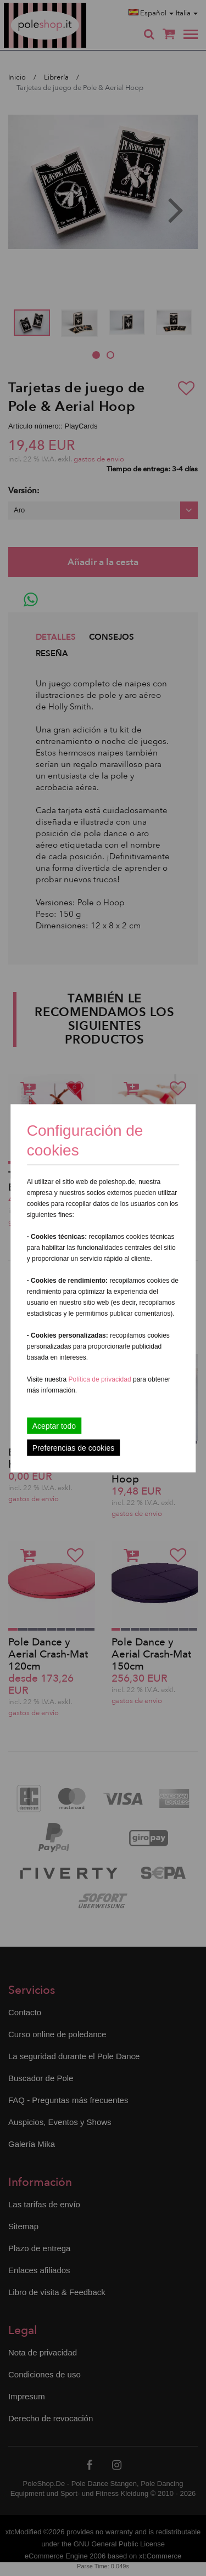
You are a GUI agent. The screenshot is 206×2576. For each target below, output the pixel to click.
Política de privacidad (101, 1379)
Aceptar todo (54, 1425)
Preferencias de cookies (73, 1447)
